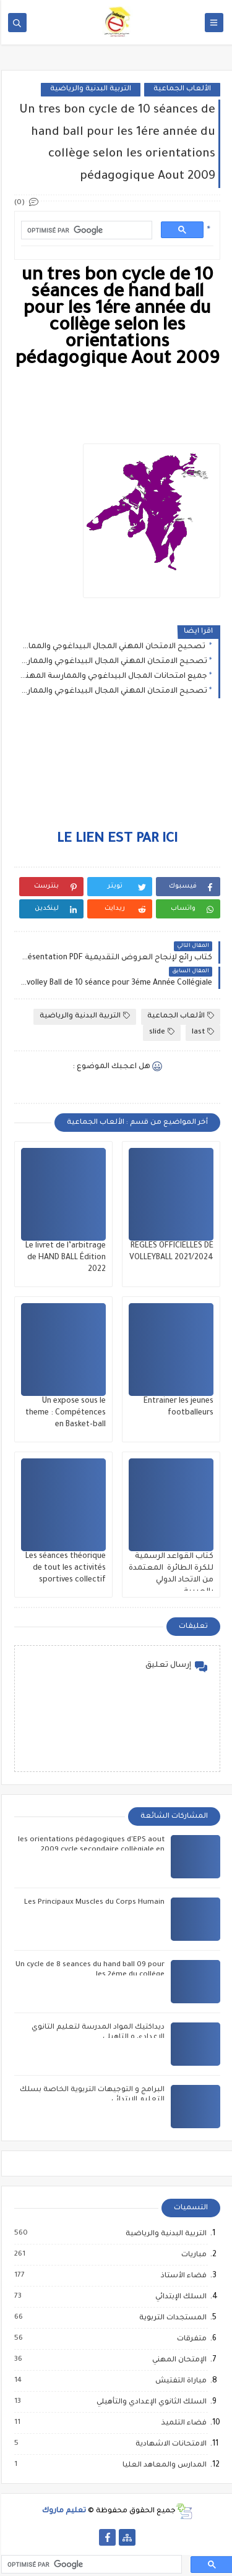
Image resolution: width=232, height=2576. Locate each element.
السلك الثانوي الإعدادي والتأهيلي (149, 2402)
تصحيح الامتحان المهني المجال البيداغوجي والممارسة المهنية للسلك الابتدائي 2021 (112, 647)
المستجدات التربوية (171, 2318)
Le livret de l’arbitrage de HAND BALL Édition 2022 (64, 1258)
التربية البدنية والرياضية (89, 89)
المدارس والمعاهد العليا (162, 2465)
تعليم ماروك (63, 2511)
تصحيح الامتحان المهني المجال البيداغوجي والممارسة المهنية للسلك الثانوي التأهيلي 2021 (112, 691)
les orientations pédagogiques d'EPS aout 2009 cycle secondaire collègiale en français (90, 1850)
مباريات (192, 2255)
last (202, 1032)
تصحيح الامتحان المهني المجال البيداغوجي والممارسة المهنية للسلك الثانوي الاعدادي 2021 (112, 661)
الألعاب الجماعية (181, 89)
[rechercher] (84, 230)
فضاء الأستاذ (181, 2276)
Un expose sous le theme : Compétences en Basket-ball (64, 1413)
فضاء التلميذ (182, 2423)
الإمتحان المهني (177, 2360)
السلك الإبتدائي (179, 2297)
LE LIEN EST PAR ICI (116, 839)
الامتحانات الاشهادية (169, 2444)
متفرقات (189, 2339)
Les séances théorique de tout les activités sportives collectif (64, 1568)
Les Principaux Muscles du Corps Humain (93, 1903)
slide (160, 1032)
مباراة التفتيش (179, 2381)
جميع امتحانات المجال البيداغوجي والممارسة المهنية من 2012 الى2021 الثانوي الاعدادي (112, 676)
